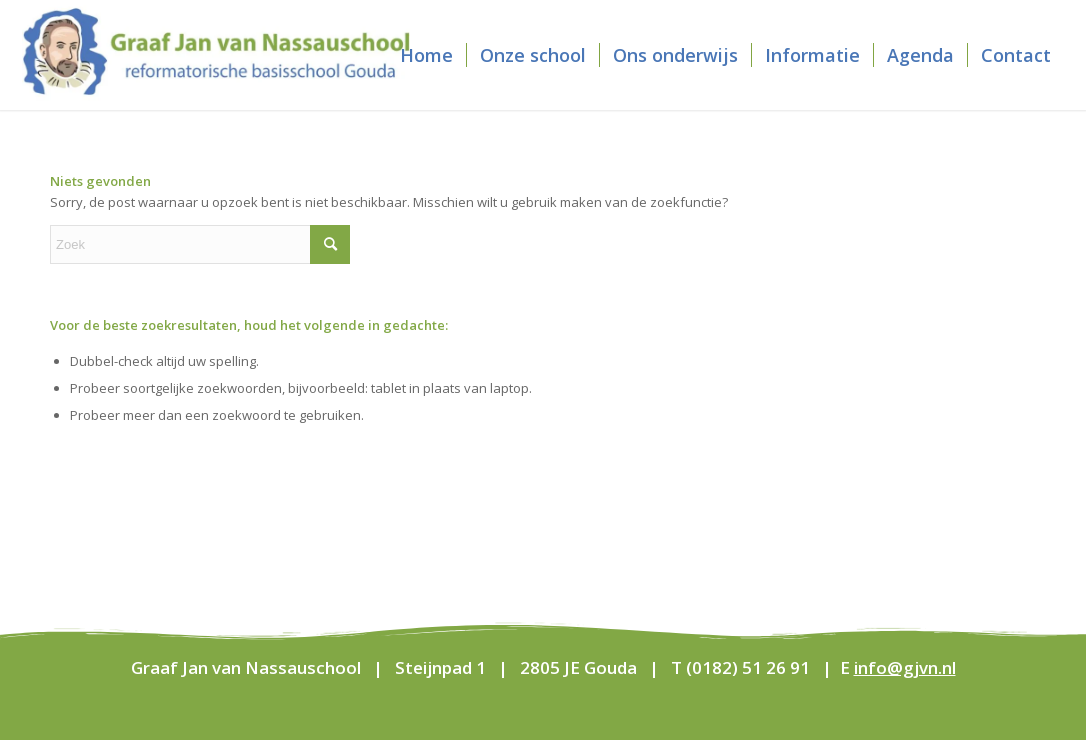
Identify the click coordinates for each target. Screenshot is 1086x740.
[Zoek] (200, 244)
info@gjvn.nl (905, 667)
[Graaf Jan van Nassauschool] (216, 55)
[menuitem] (426, 55)
